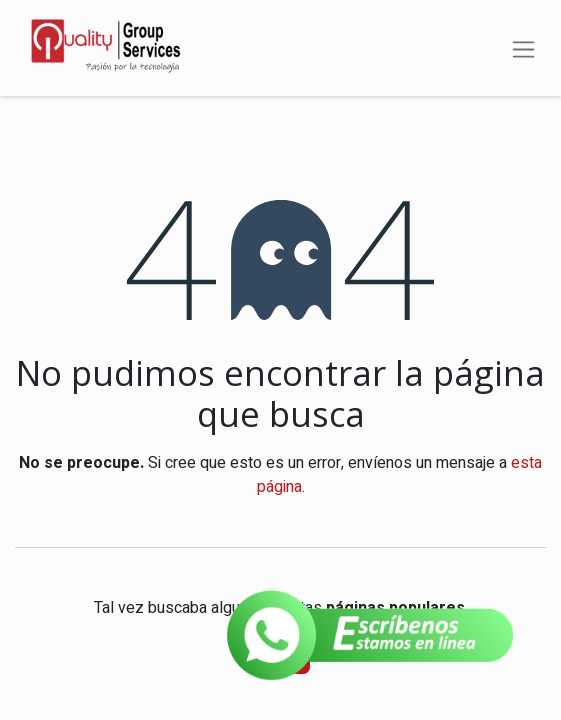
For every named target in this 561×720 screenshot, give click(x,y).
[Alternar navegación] (523, 47)
